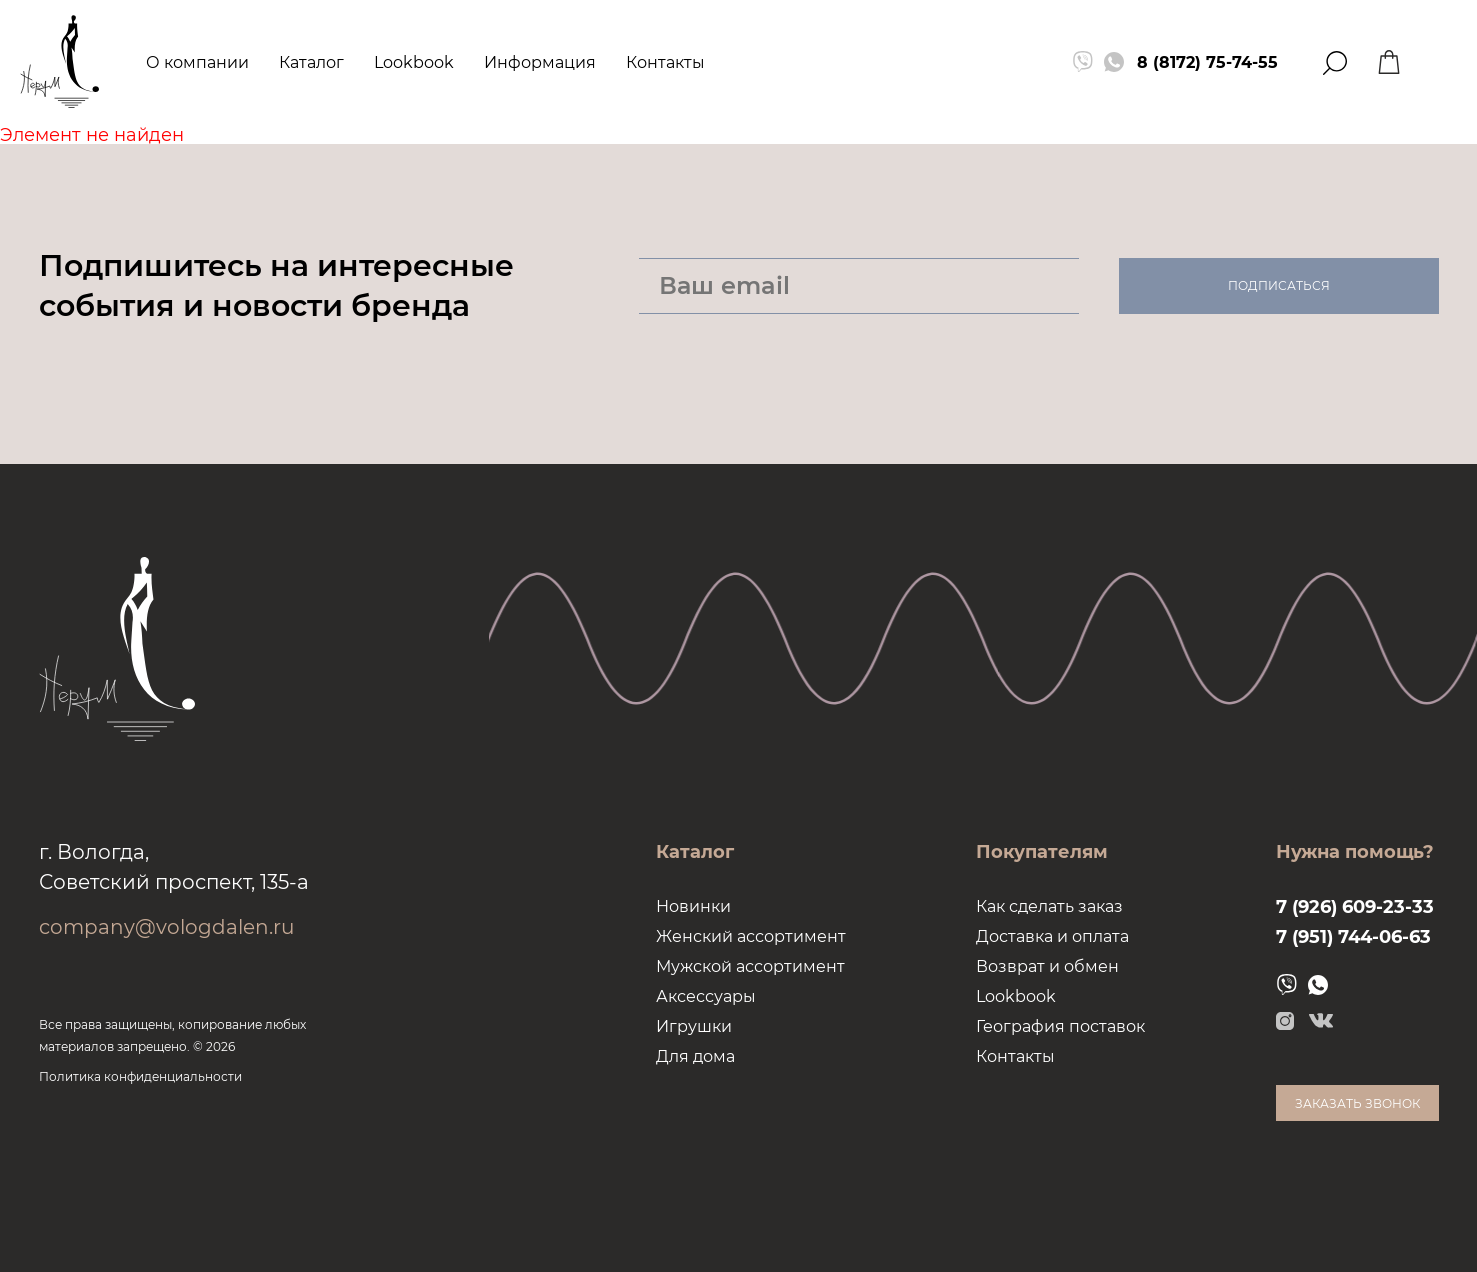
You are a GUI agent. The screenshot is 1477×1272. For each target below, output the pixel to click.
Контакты (665, 62)
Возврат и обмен (1047, 966)
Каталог (311, 62)
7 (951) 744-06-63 (1353, 937)
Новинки (693, 906)
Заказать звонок (1357, 1103)
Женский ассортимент (751, 936)
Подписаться (1279, 285)
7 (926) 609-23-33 (1355, 907)
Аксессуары (706, 996)
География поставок (1060, 1026)
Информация (540, 62)
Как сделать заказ (1049, 906)
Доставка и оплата (1052, 936)
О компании (197, 62)
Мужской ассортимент (750, 966)
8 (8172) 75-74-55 (1207, 62)
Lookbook (414, 62)
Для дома (695, 1056)
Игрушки (694, 1026)
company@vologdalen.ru (166, 927)
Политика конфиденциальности (140, 1076)
